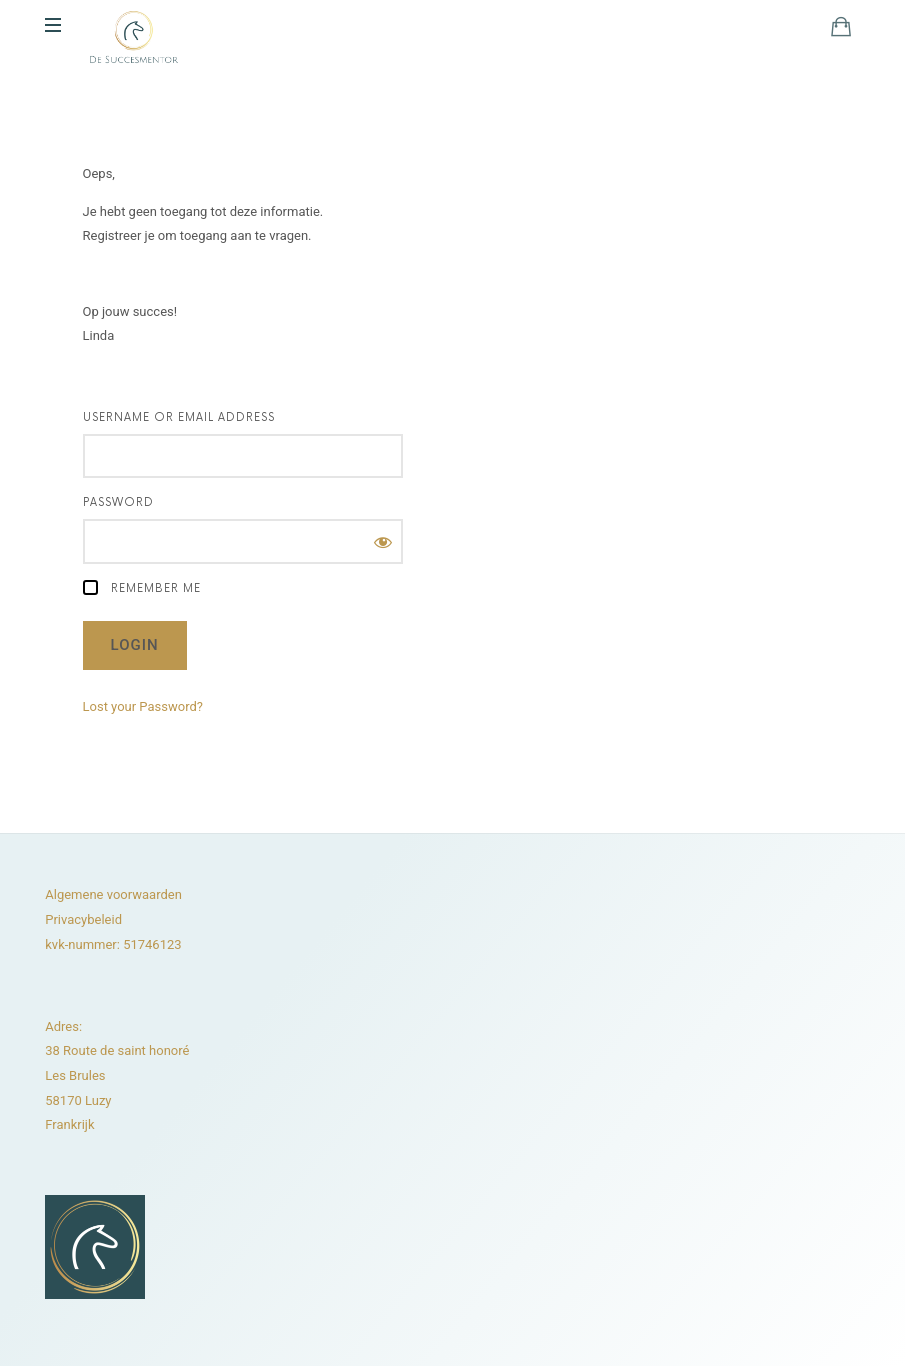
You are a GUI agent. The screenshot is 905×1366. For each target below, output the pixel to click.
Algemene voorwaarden (113, 894)
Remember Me (142, 587)
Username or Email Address (179, 417)
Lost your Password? (143, 706)
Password (118, 502)
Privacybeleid (83, 919)
